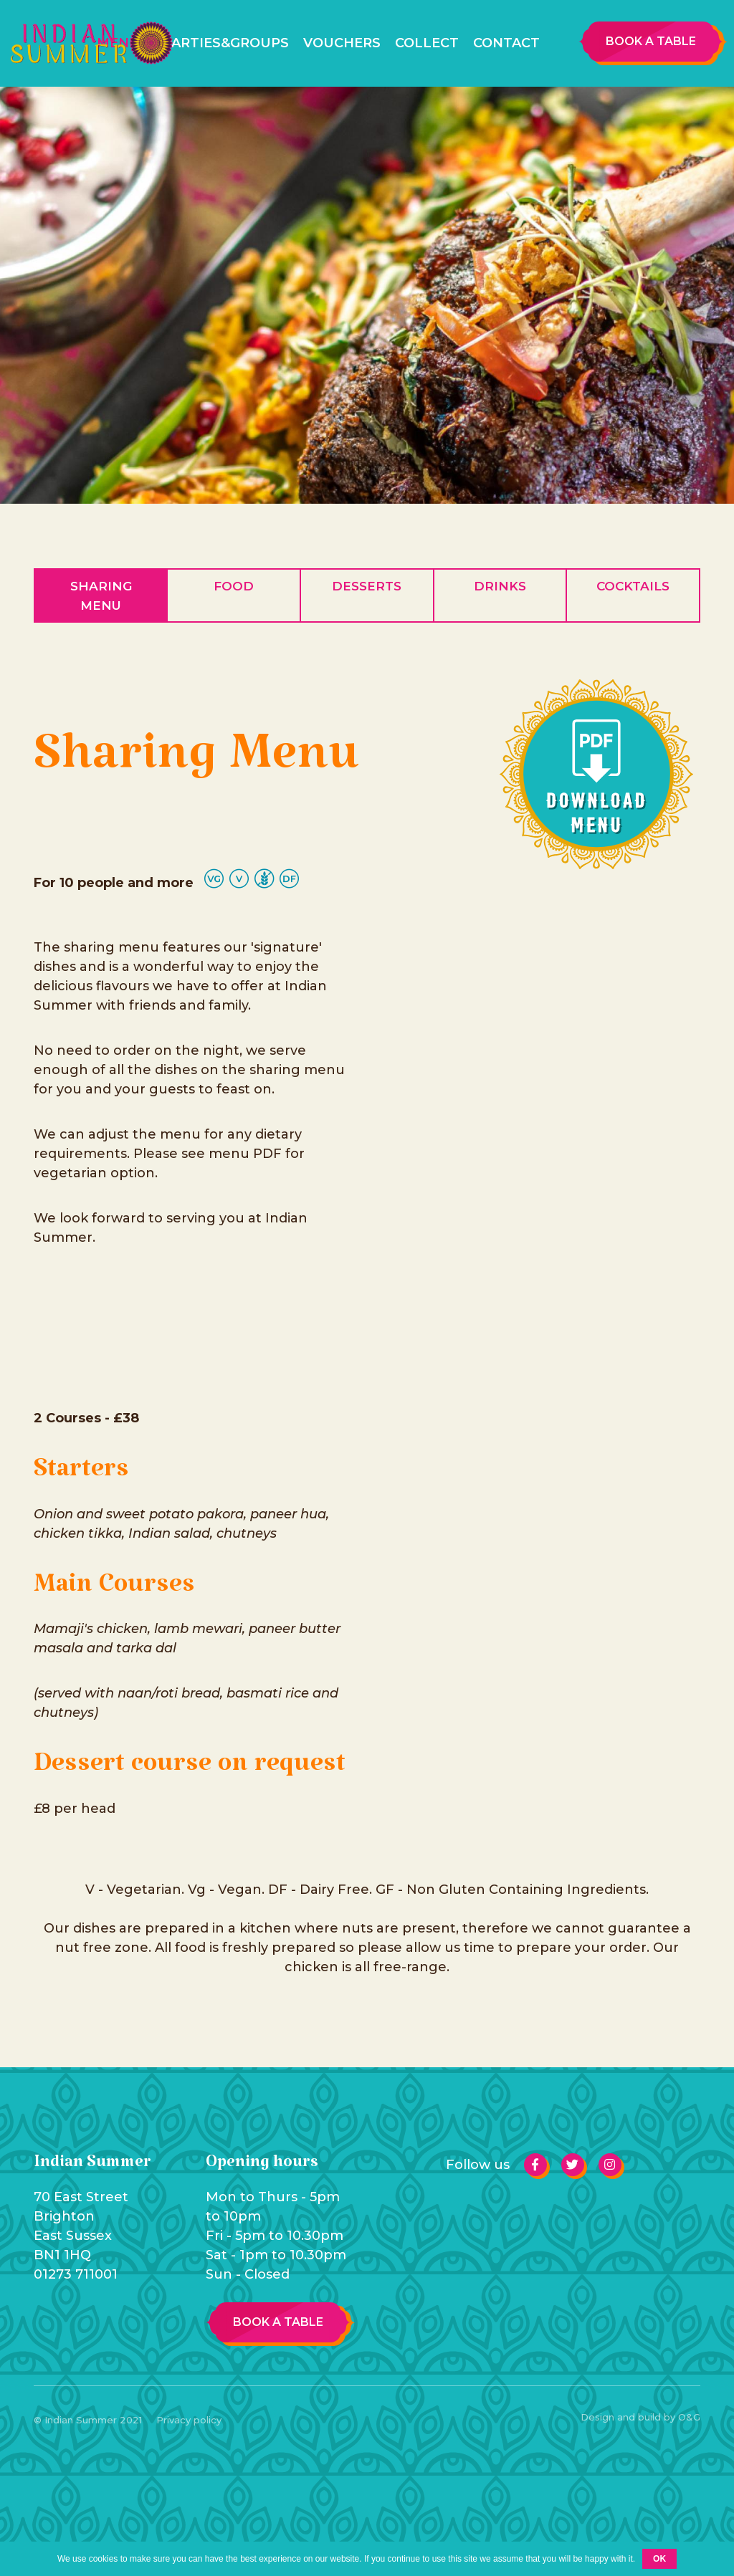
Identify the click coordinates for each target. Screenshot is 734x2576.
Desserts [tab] (366, 585)
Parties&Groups (226, 43)
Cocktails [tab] (632, 585)
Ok (659, 2559)
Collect (427, 43)
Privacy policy (188, 2420)
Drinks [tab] (500, 585)
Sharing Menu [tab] (101, 595)
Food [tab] (234, 585)
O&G (689, 2417)
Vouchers (342, 43)
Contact (506, 43)
